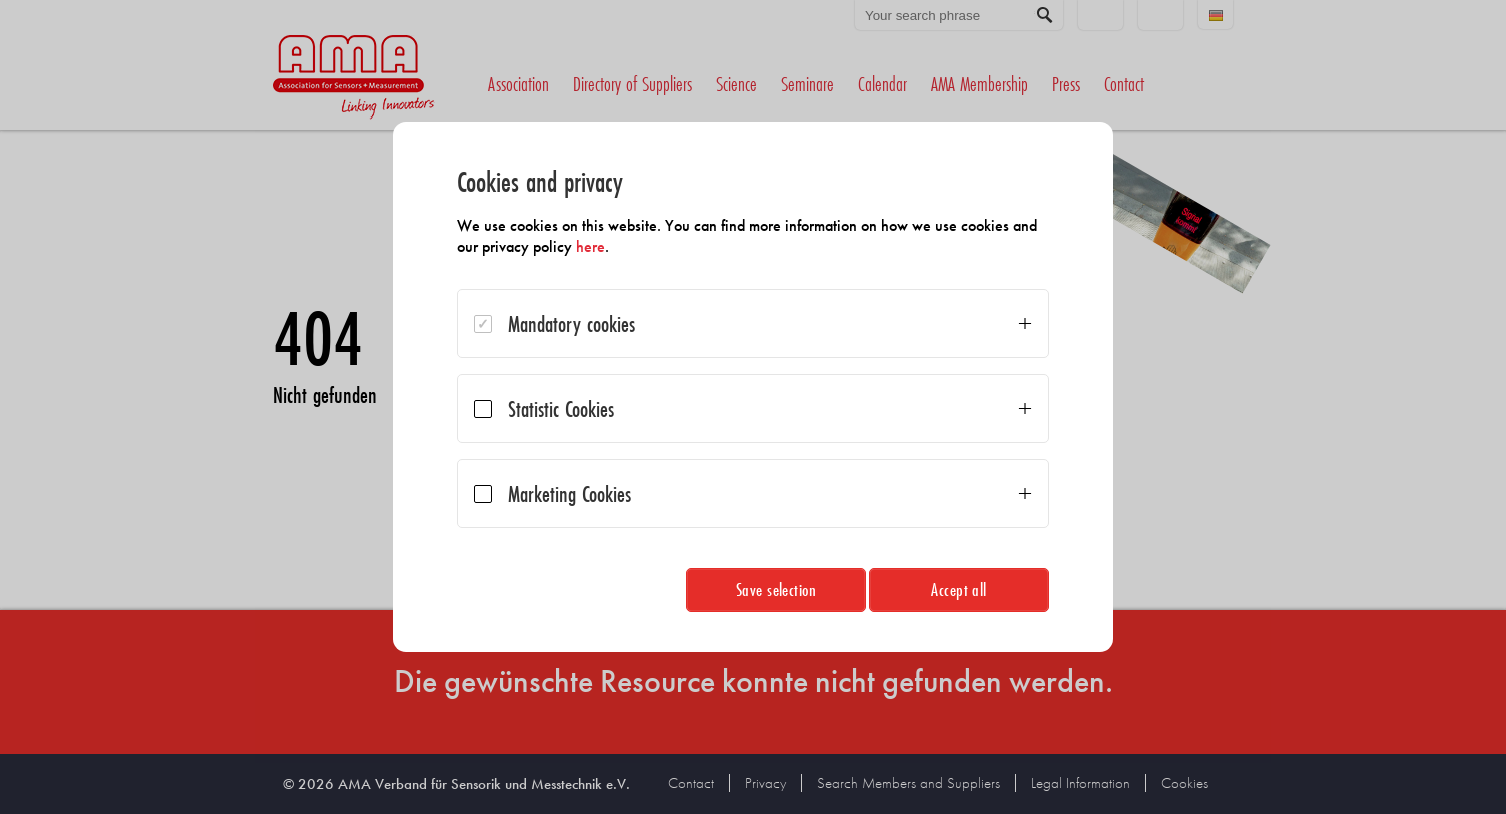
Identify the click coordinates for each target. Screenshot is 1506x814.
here (590, 246)
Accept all (959, 589)
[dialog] (753, 387)
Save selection (776, 589)
